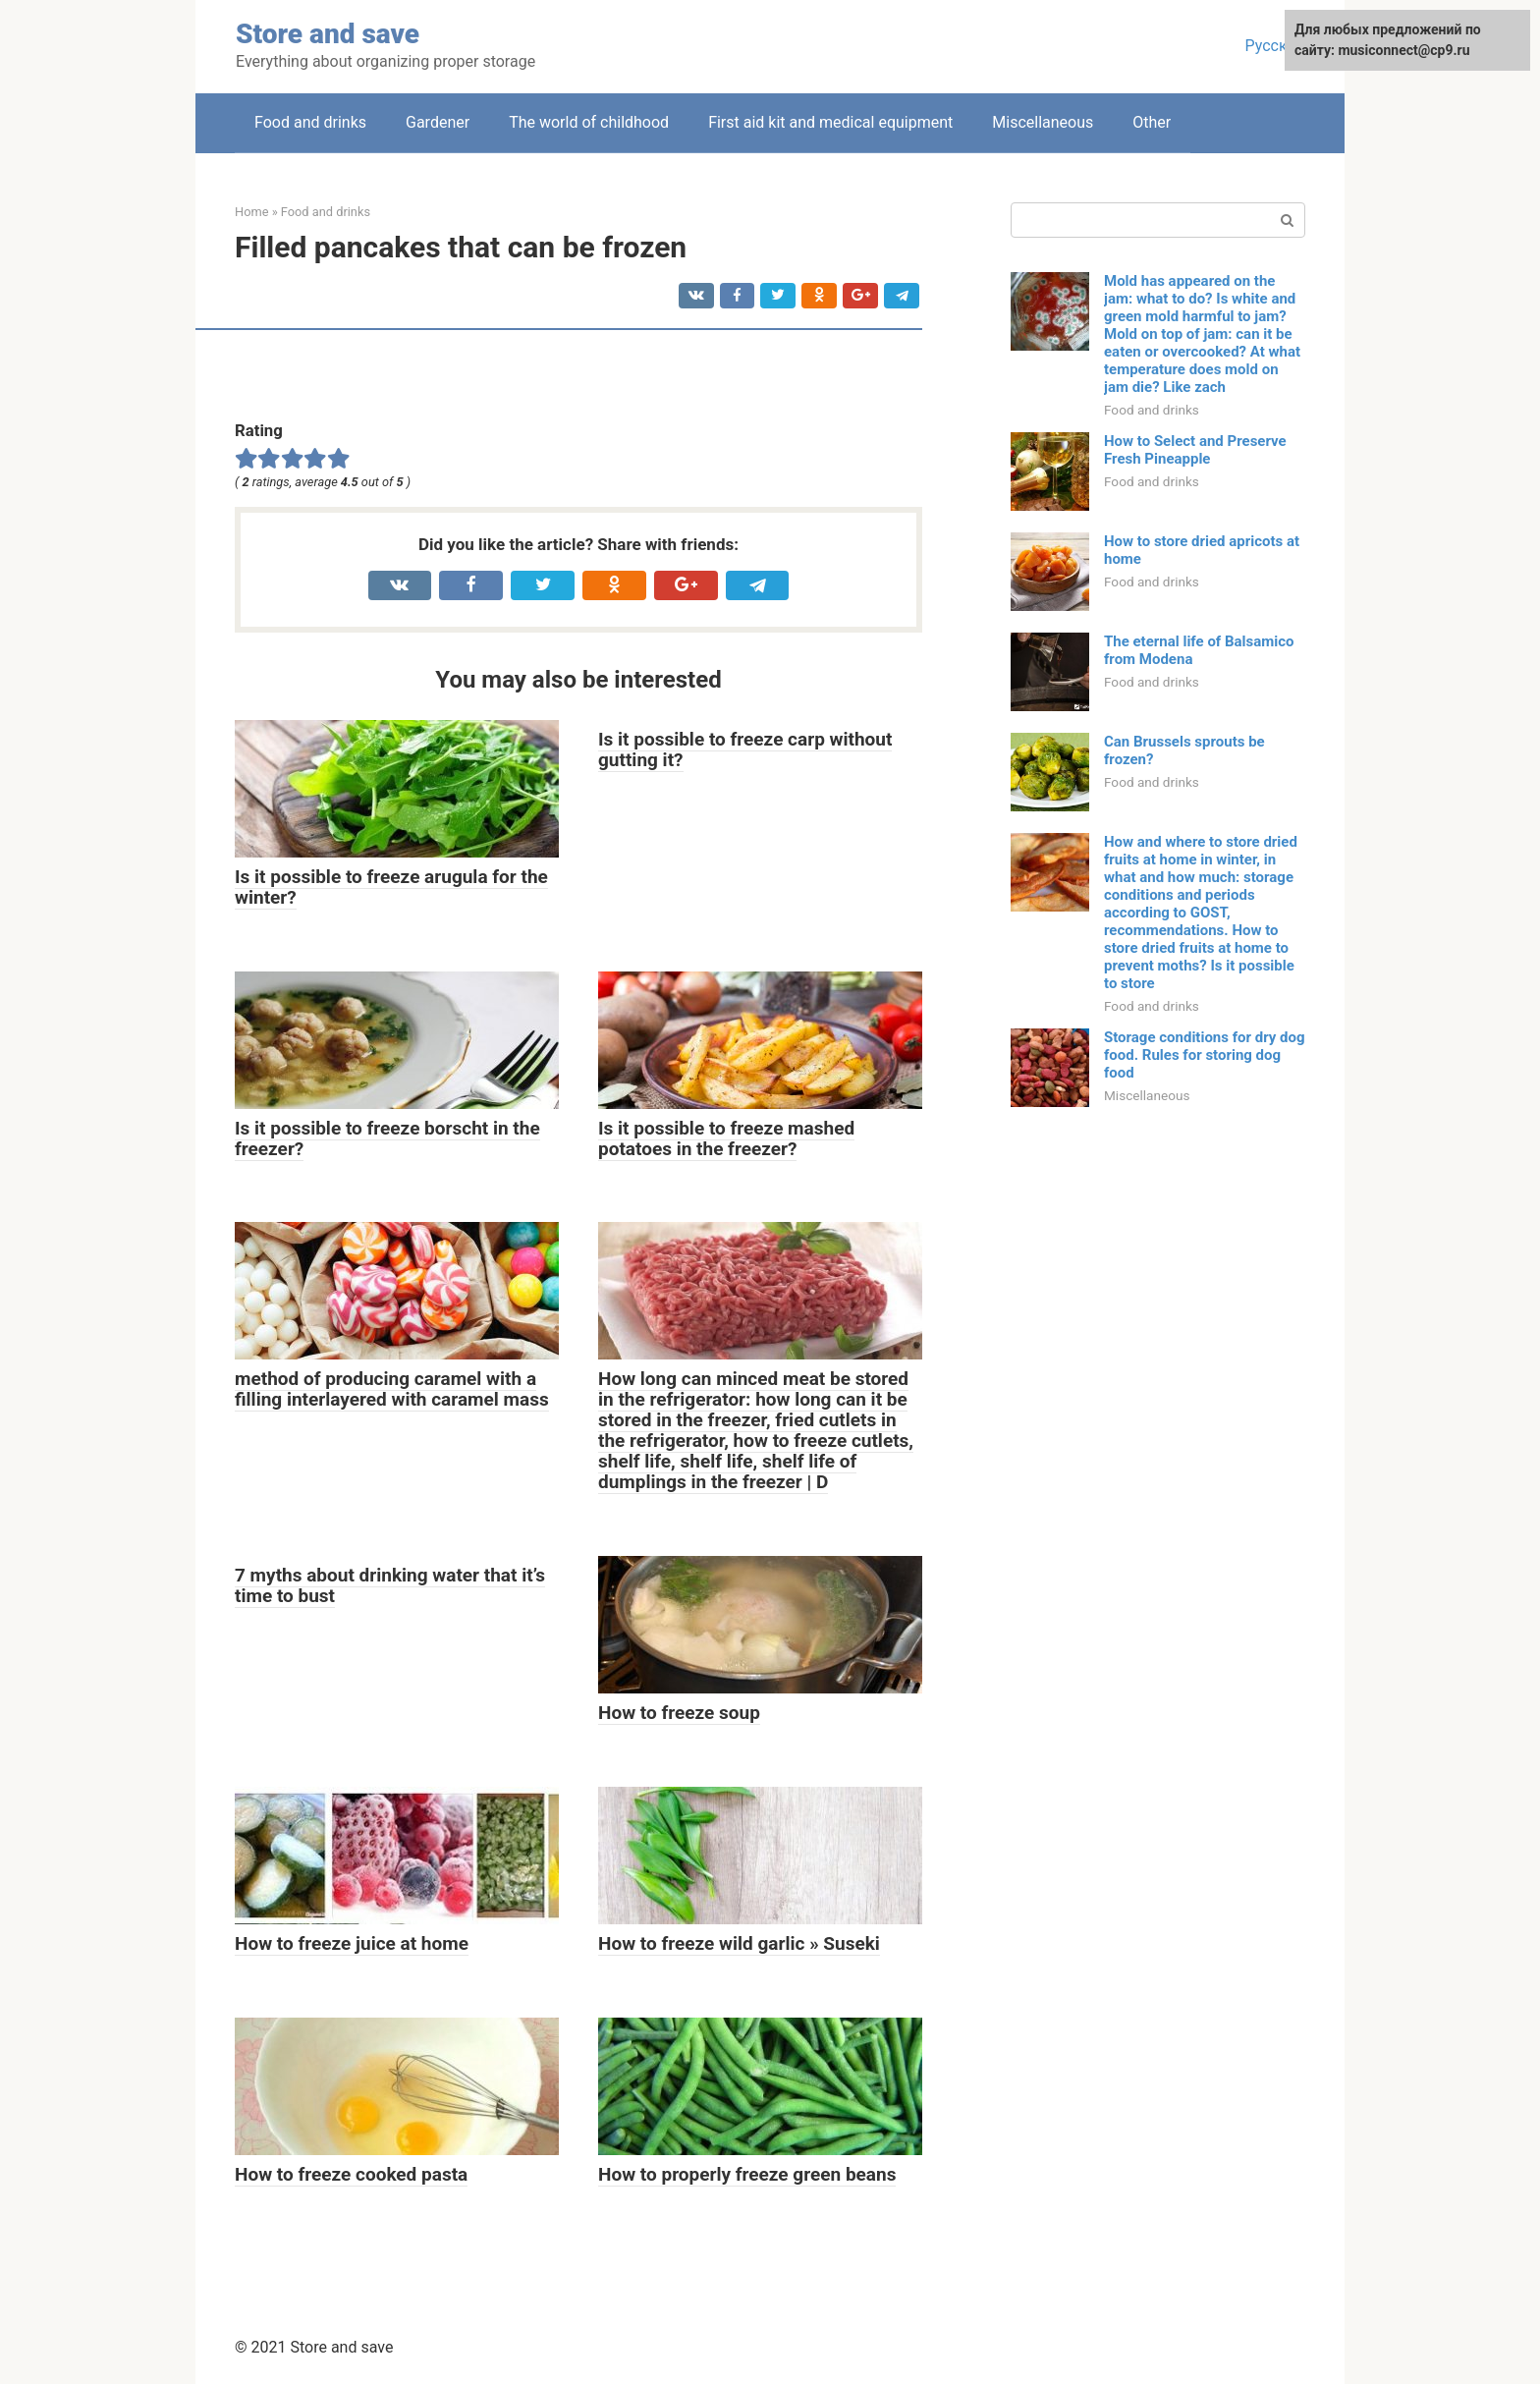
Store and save (327, 34)
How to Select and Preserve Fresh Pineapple (1195, 450)
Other (1151, 122)
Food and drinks (310, 122)
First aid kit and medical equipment (830, 122)
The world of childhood (589, 122)
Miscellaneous (1042, 122)
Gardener (437, 122)
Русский (1274, 45)
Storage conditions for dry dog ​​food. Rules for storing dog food (1204, 1054)
